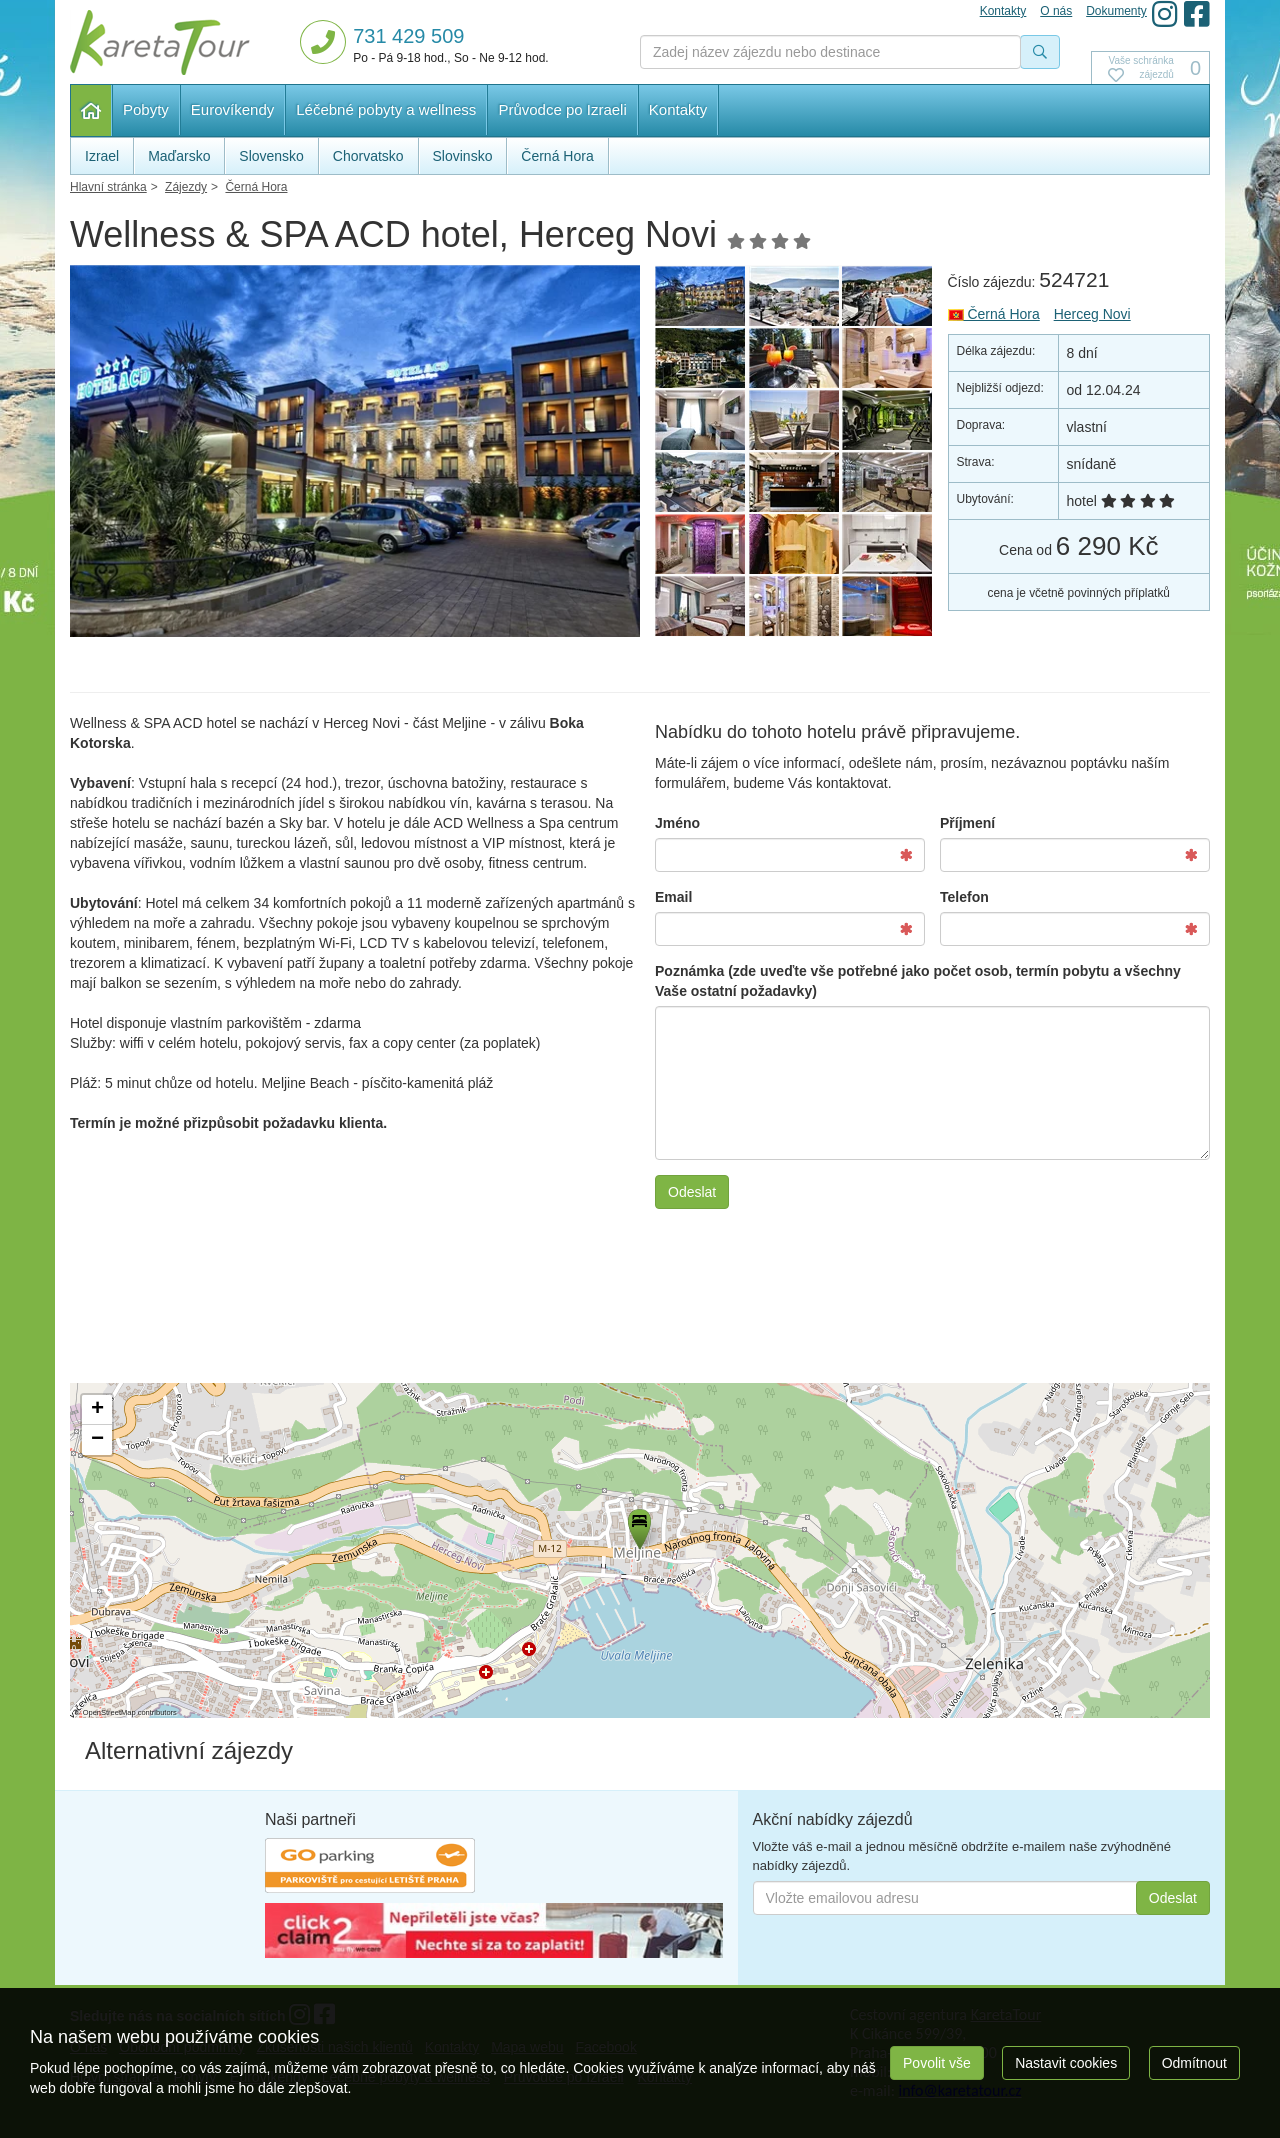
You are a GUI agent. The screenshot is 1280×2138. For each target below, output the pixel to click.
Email (673, 897)
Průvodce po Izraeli (562, 109)
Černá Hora (994, 314)
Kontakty (678, 109)
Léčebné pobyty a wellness (386, 109)
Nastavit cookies (1066, 2063)
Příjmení (967, 823)
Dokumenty (1116, 11)
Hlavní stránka (91, 110)
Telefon (964, 897)
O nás (1056, 11)
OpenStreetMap (109, 1712)
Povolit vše (937, 2063)
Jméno (677, 823)
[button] (638, 1526)
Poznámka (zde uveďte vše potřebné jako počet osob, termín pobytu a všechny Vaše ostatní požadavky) (918, 981)
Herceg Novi (1092, 314)
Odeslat (692, 1192)
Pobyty (146, 109)
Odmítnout (1194, 2063)
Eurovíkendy (232, 109)
